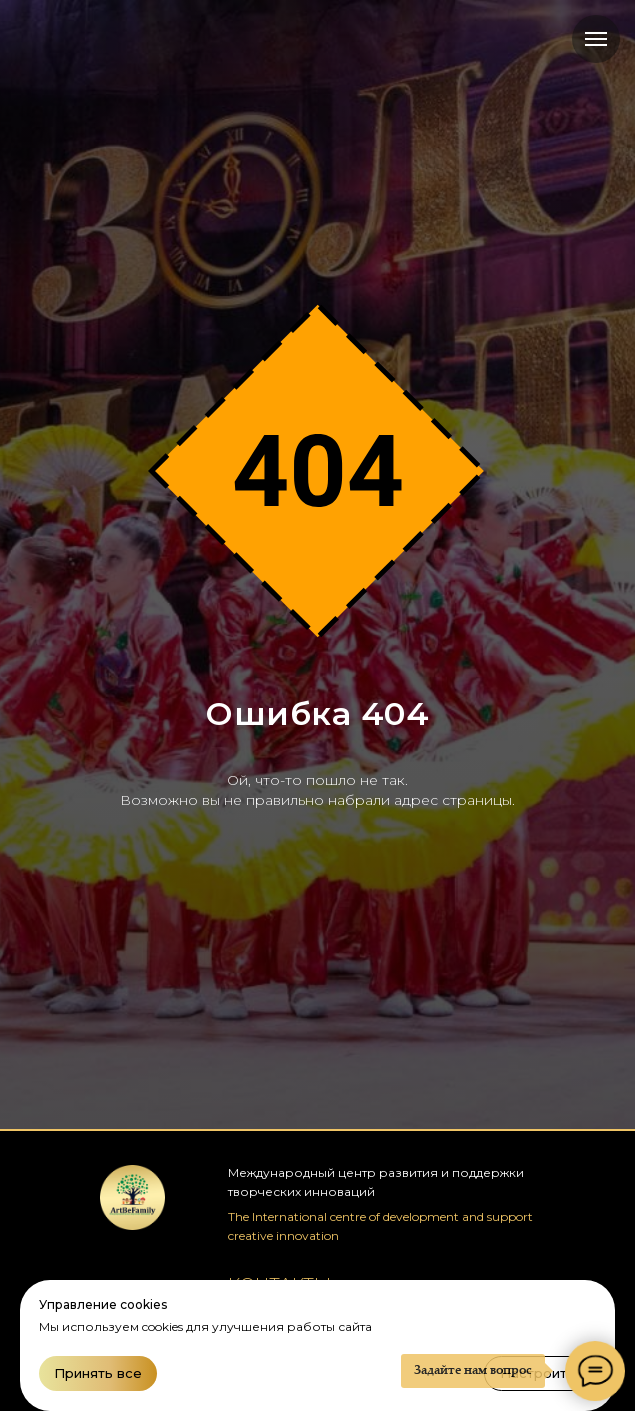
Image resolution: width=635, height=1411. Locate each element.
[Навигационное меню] (596, 39)
